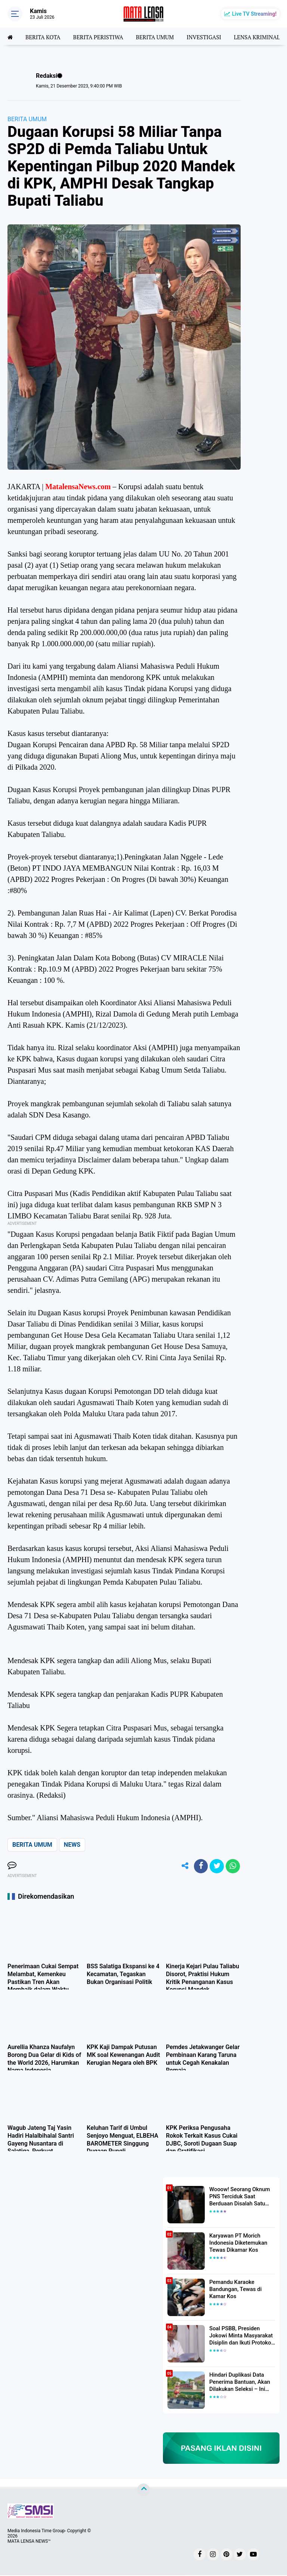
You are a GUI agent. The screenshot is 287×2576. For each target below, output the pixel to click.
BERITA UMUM (161, 36)
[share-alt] (182, 1866)
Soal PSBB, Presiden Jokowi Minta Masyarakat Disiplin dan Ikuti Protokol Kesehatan (239, 2336)
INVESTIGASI (212, 36)
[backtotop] (143, 2490)
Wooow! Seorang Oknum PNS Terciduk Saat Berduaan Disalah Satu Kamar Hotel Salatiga (238, 2197)
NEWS (72, 1844)
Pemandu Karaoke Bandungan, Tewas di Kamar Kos (234, 2289)
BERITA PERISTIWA (101, 36)
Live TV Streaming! (254, 14)
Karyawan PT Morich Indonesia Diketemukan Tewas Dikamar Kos (236, 2243)
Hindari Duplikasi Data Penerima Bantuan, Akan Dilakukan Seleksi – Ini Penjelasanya (238, 2383)
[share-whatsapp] (232, 1866)
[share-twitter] (215, 1866)
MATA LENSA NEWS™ (29, 2542)
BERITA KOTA (44, 36)
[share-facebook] (198, 1866)
